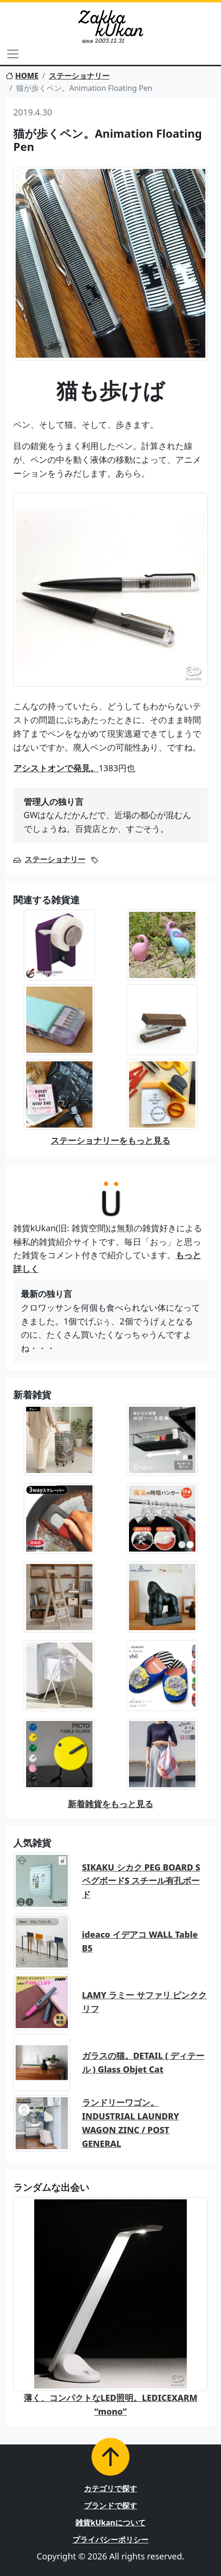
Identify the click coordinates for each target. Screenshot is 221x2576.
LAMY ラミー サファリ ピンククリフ (144, 2001)
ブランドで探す (110, 2505)
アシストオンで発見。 (56, 768)
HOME (22, 76)
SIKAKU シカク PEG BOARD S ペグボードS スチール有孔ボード (141, 1880)
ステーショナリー (79, 76)
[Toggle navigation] (13, 54)
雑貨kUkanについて (110, 2522)
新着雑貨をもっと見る (110, 1803)
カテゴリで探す (110, 2488)
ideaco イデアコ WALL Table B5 (140, 1941)
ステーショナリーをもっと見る (110, 1140)
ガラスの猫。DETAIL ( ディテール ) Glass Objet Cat (143, 2062)
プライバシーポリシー (110, 2539)
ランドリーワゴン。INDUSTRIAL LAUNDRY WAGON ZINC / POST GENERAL (130, 2123)
